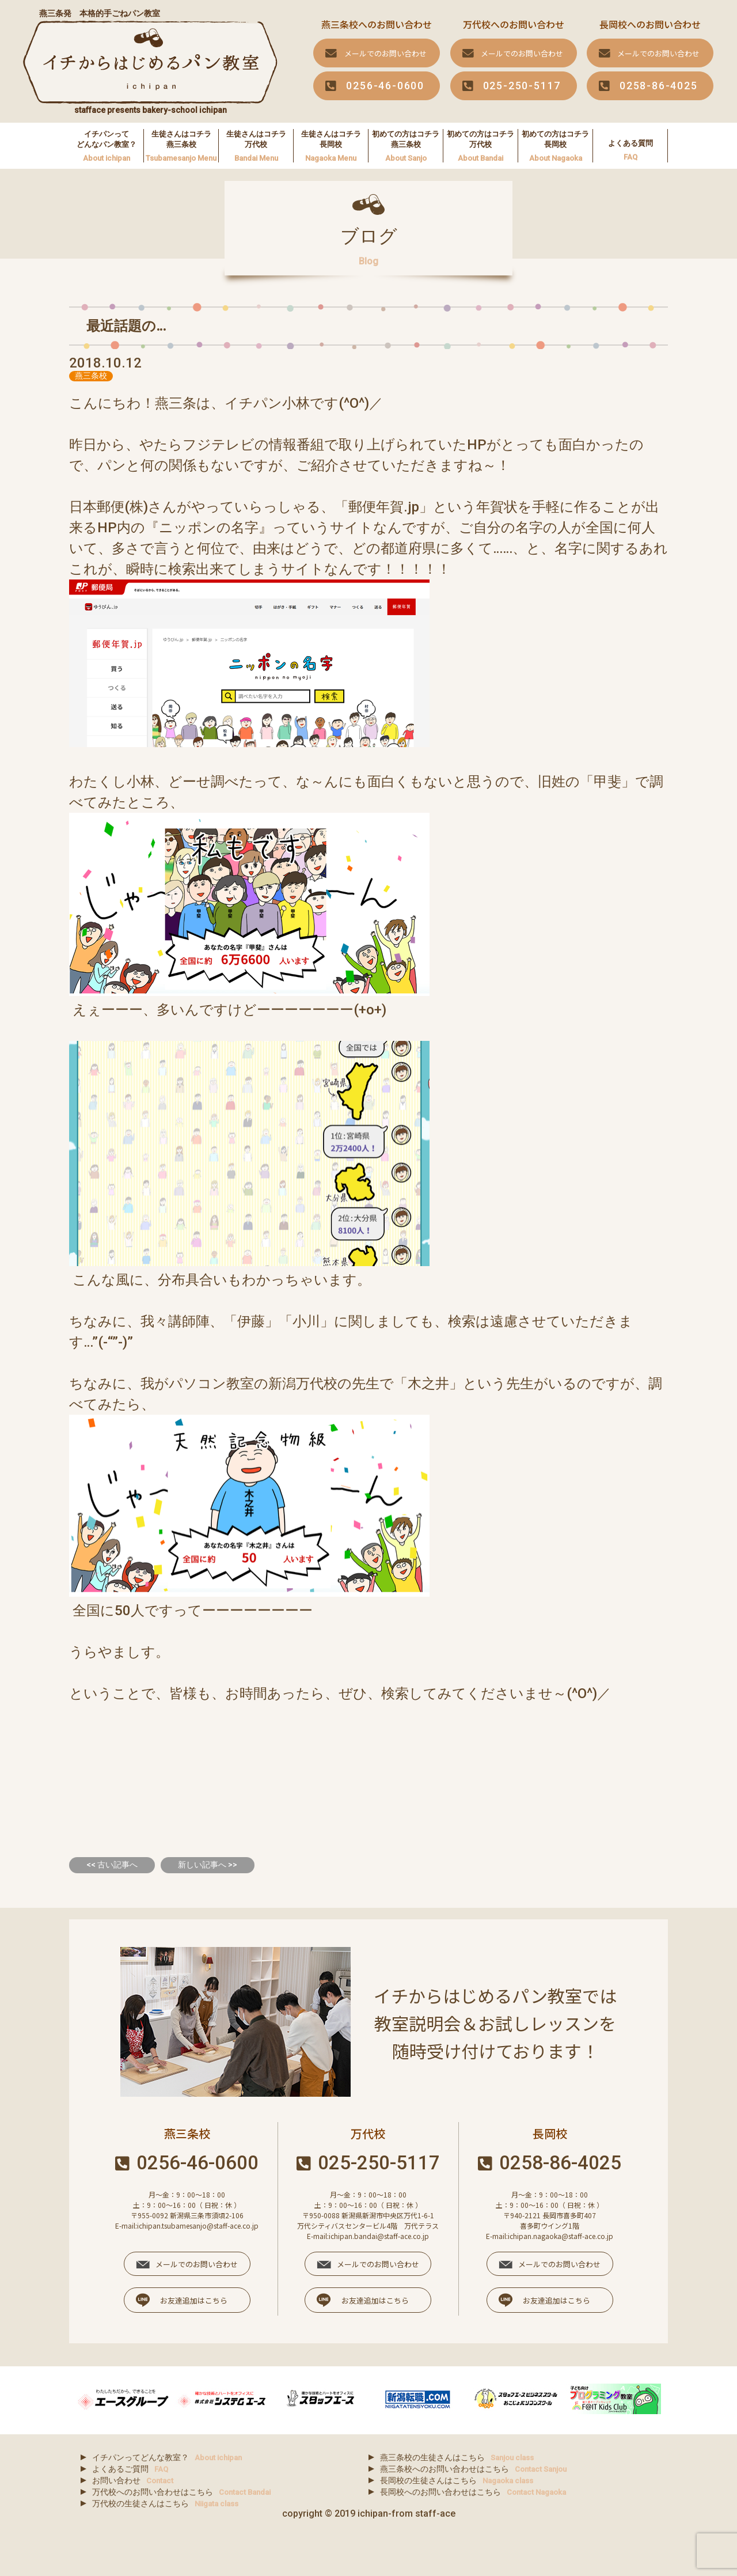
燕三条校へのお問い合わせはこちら (473, 2468)
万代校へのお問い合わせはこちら (181, 2492)
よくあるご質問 (130, 2468)
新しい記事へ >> (207, 1864)
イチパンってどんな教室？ (167, 2457)
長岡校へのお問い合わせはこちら (473, 2492)
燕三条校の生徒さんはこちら (457, 2457)
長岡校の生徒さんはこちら (456, 2480)
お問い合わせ (132, 2480)
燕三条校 (91, 375)
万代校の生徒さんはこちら (165, 2503)
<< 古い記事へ (112, 1864)
